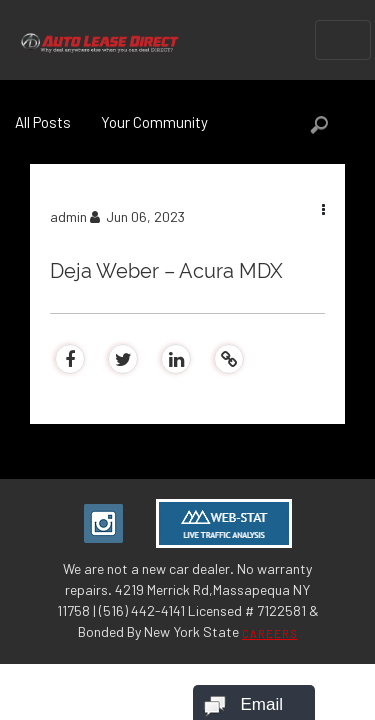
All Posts (43, 122)
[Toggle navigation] (343, 40)
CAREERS (270, 633)
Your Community (154, 122)
